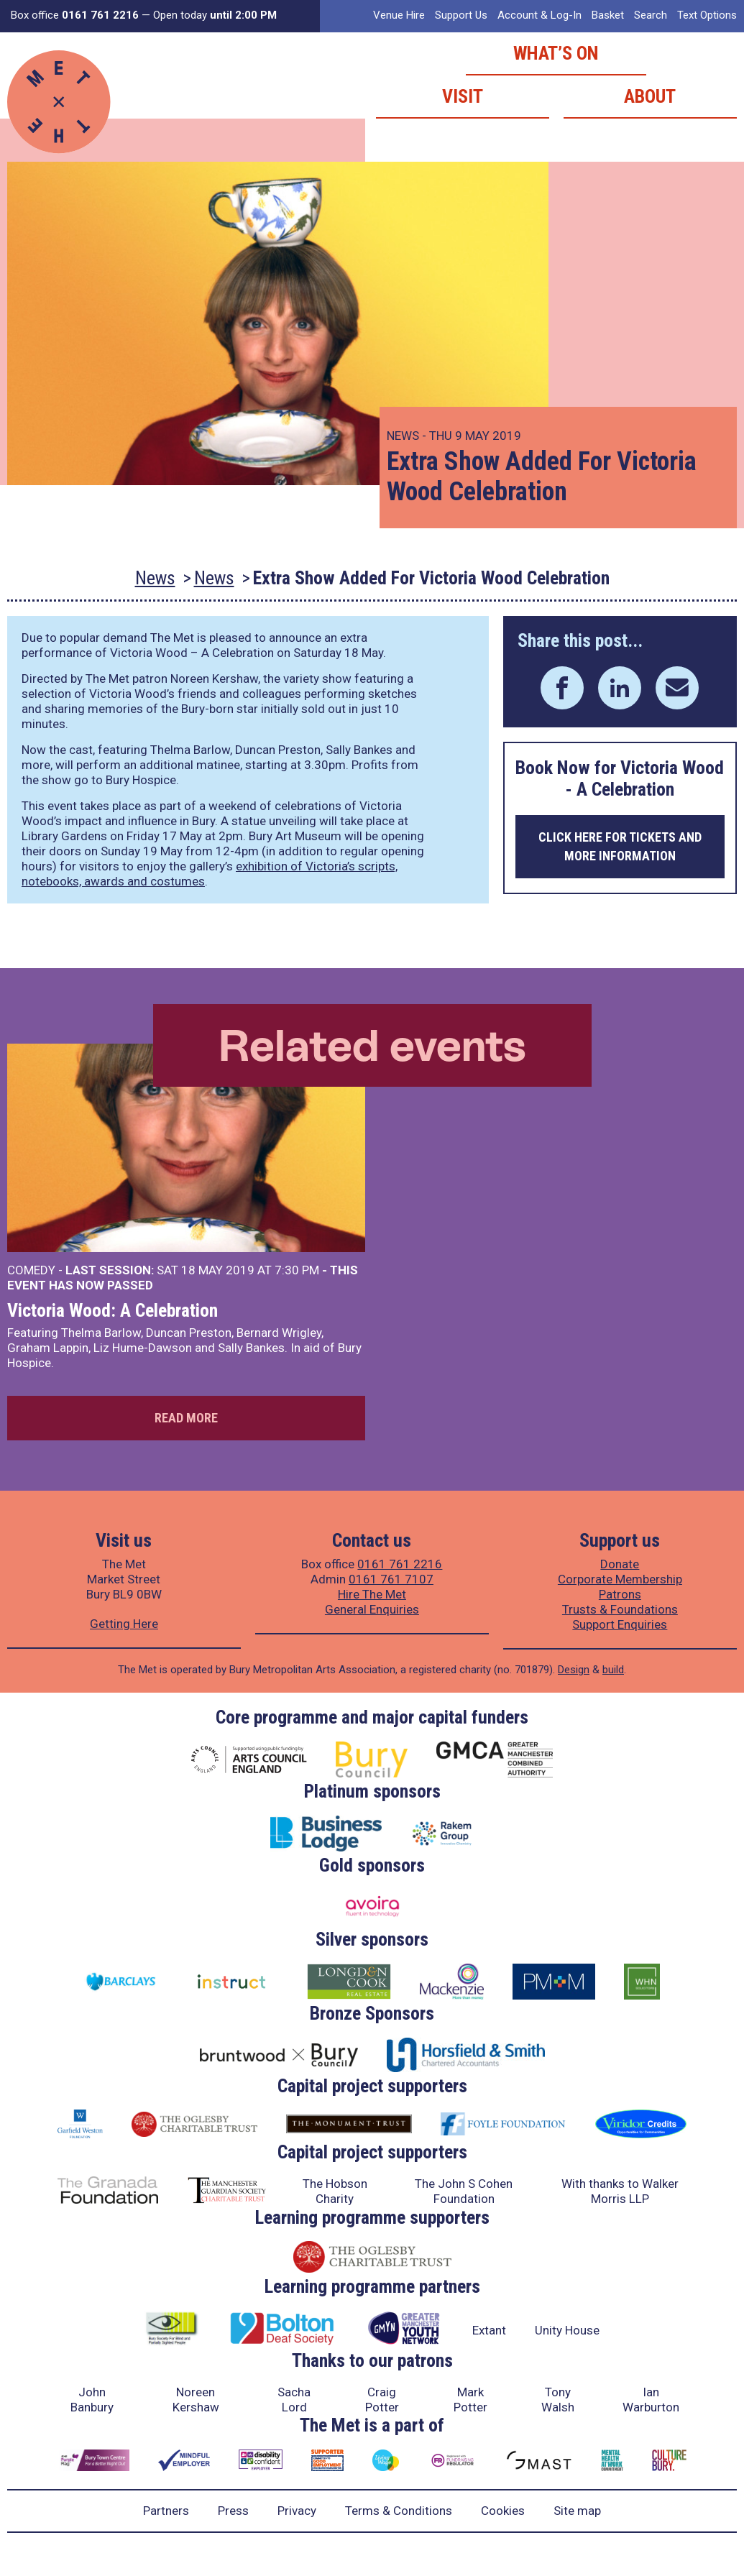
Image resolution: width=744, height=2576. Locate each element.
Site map (577, 2510)
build (613, 1669)
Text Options (707, 15)
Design (573, 1669)
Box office (75, 15)
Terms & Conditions (398, 2510)
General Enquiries (372, 1609)
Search (650, 15)
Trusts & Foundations (620, 1609)
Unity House (567, 2330)
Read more (186, 1417)
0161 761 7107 (391, 1579)
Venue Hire (399, 15)
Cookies (503, 2510)
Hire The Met (372, 1594)
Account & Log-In (539, 15)
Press (233, 2510)
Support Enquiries (619, 1624)
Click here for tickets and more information (620, 846)
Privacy (296, 2510)
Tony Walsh (557, 2399)
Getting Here (124, 1623)
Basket (608, 15)
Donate (619, 1564)
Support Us (461, 15)
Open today (215, 15)
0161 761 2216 (399, 1564)
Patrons (620, 1594)
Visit (462, 96)
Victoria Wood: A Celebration (112, 1310)
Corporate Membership (620, 1579)
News (155, 578)
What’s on (556, 53)
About (650, 96)
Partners (166, 2510)
